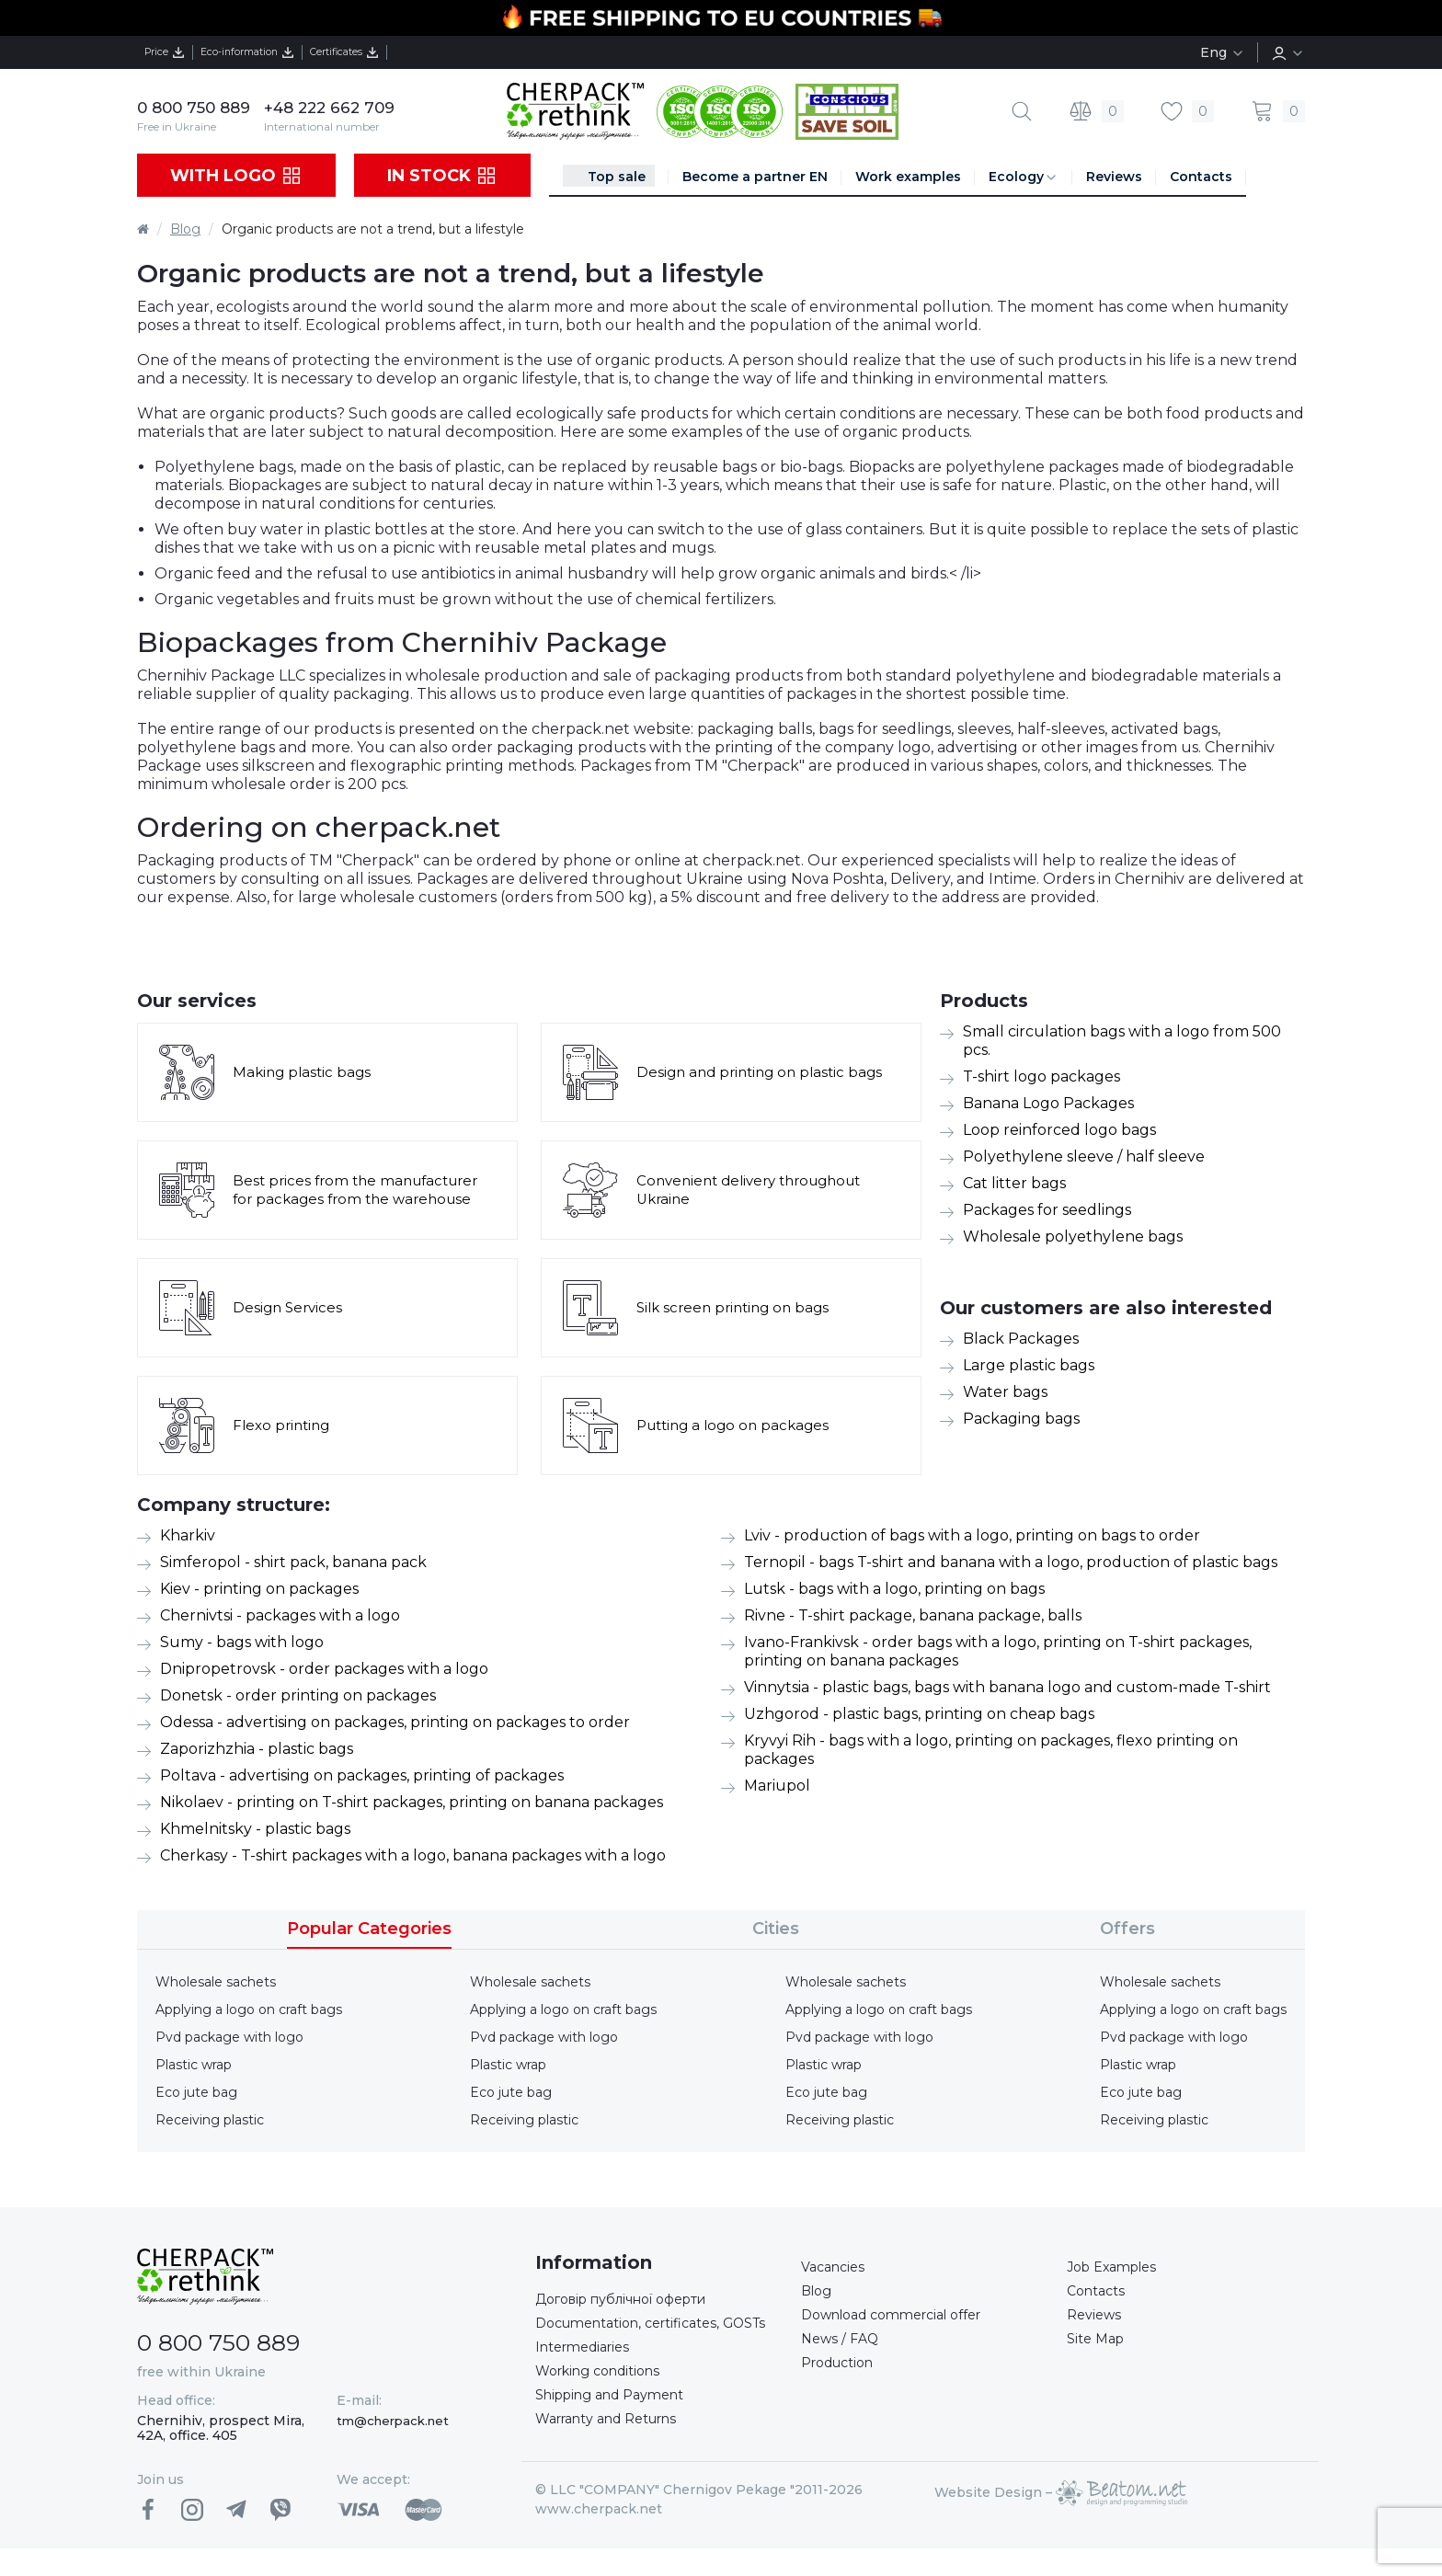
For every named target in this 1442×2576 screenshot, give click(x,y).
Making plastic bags (304, 1072)
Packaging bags (1021, 1418)
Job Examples (1118, 2268)
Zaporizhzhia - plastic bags (256, 1748)
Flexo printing (284, 1425)
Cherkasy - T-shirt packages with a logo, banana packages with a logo (413, 1855)
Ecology (1024, 177)
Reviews (1114, 176)
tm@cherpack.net (393, 2420)
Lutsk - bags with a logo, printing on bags (894, 1588)
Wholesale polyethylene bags (1073, 1236)
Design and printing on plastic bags (765, 1072)
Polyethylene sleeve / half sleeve (1084, 1156)
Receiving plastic (209, 2120)
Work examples (908, 176)
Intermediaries (588, 2376)
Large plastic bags (1028, 1365)
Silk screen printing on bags (738, 1307)
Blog (185, 229)
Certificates (428, 52)
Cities (775, 1928)
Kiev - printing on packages (259, 1588)
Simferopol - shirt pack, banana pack (293, 1562)
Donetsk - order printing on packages (298, 1695)
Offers (1127, 1928)
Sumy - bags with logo (242, 1642)
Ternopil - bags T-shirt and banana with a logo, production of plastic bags (1010, 1562)
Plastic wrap (193, 2064)
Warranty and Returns (617, 2456)
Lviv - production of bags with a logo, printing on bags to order (972, 1535)
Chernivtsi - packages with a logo (280, 1615)
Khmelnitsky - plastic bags (255, 1829)
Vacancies (836, 2268)
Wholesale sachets (215, 1982)
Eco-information (292, 52)
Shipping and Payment (619, 2429)
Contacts (1201, 176)
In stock (442, 176)
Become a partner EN (755, 176)
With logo (236, 176)
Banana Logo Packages (1048, 1103)
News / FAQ (843, 2348)
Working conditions (606, 2402)
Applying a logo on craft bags (248, 2009)
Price (176, 52)
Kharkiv (187, 1535)
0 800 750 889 (197, 107)
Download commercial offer (904, 2321)
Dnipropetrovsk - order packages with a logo (324, 1668)
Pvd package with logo (229, 2037)
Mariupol (777, 1785)
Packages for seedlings (1047, 1210)
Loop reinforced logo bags (1059, 1130)
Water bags (1005, 1392)
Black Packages (1021, 1338)
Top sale (617, 176)
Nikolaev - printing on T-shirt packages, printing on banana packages (411, 1802)
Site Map (1098, 2348)
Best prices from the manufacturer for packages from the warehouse (362, 1190)
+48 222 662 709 (341, 107)
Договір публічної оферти (635, 2300)
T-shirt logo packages (1041, 1076)
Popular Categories (369, 1928)
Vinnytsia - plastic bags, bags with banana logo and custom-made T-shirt (1007, 1687)
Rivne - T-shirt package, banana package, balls (913, 1615)
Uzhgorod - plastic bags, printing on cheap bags (919, 1714)
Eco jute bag (196, 2092)
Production (843, 2375)
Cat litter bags (1014, 1183)
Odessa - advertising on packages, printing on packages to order (395, 1722)
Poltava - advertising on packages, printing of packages (362, 1775)
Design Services (290, 1307)
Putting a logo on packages (738, 1425)
